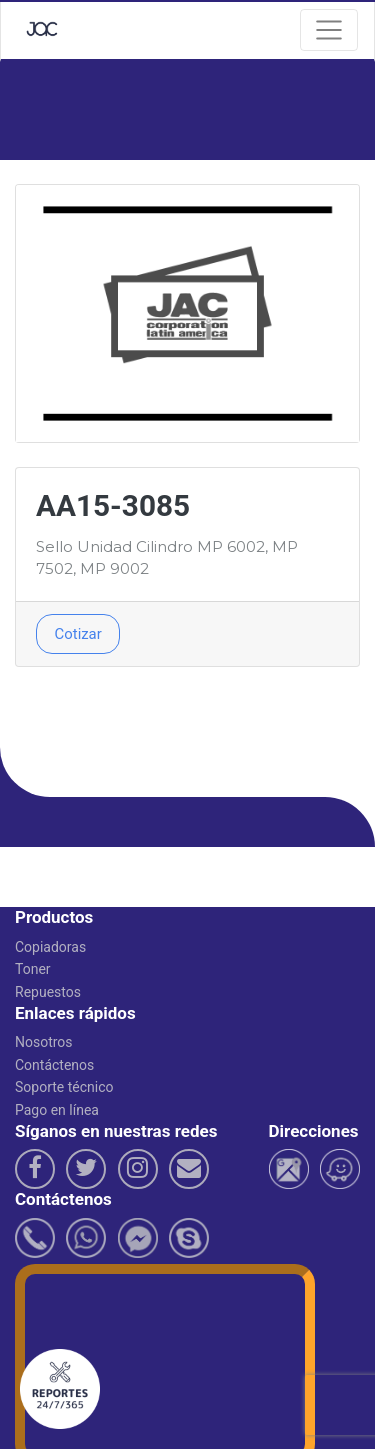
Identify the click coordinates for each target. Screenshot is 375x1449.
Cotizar (78, 634)
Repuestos (48, 992)
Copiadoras (50, 947)
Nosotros (44, 1042)
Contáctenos (54, 1065)
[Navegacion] (329, 30)
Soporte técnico (64, 1087)
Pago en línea (57, 1110)
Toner (33, 969)
